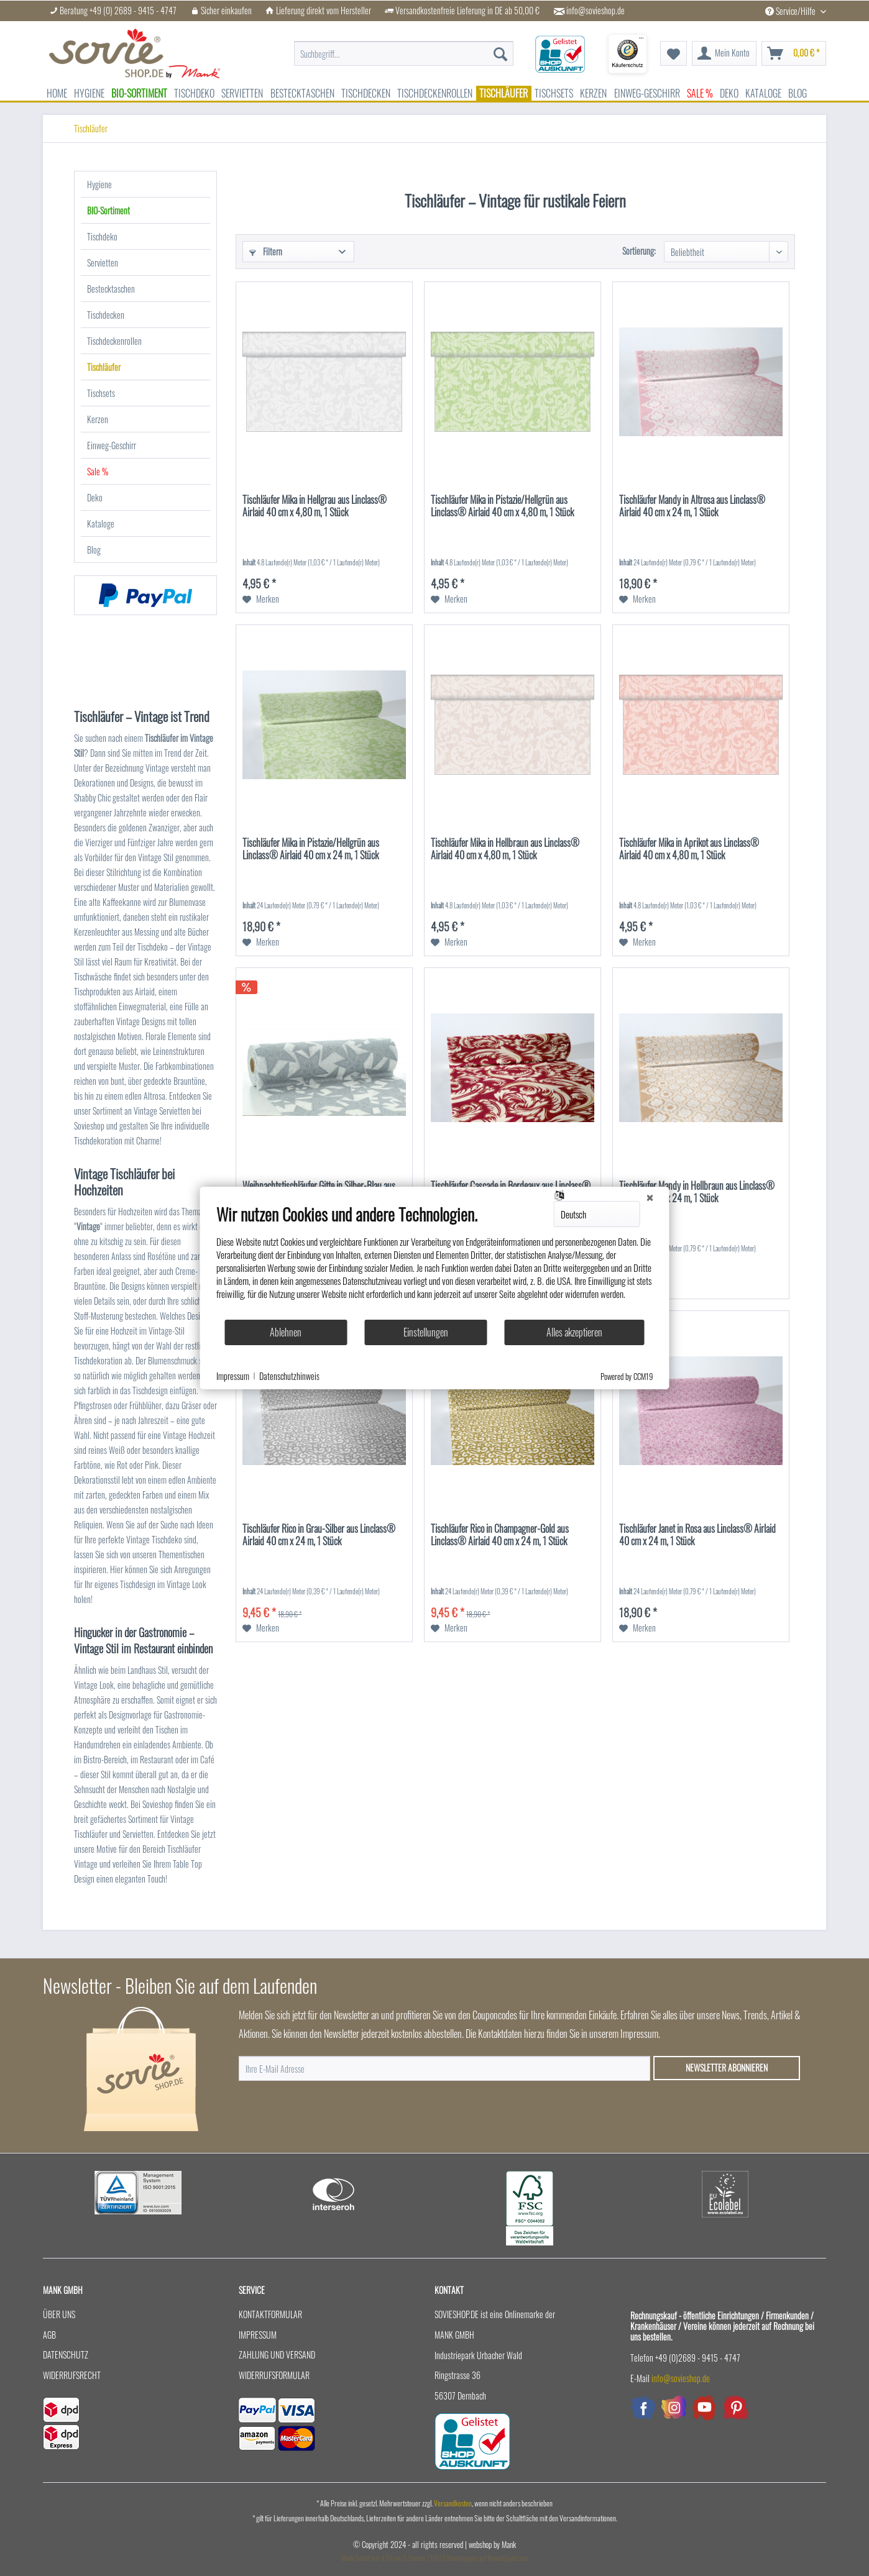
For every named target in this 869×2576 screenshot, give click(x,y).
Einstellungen (425, 1332)
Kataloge (100, 523)
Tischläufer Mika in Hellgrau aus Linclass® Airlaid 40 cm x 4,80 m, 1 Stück (314, 506)
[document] (434, 1261)
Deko (95, 497)
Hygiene (99, 184)
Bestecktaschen (111, 288)
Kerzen (97, 419)
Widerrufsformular (274, 2375)
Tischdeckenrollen (114, 340)
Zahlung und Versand (277, 2354)
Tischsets (101, 393)
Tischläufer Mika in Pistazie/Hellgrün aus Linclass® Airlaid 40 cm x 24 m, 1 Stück (310, 849)
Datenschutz (65, 2354)
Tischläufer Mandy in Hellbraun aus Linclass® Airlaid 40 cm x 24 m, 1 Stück (697, 1192)
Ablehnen (285, 1332)
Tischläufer (104, 366)
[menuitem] (403, 47)
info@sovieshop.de (595, 10)
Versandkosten (453, 2503)
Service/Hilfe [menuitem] (791, 10)
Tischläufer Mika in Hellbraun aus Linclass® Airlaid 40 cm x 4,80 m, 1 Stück (505, 849)
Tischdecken (105, 314)
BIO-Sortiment (108, 210)
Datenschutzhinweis (289, 1376)
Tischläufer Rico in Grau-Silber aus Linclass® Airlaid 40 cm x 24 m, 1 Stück (318, 1535)
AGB (49, 2334)
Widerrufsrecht (72, 2375)
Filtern (265, 251)
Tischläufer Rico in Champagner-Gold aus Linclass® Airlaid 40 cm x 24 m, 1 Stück (500, 1535)
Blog (94, 549)
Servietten (102, 262)
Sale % (97, 471)
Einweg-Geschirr (111, 445)
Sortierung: (639, 250)
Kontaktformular (270, 2314)
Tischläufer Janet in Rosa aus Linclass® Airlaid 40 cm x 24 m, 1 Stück (697, 1535)
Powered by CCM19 (626, 1376)
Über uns (59, 2314)
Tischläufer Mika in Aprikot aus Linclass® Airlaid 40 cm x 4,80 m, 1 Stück (689, 849)
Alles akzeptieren (574, 1332)
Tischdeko (102, 236)
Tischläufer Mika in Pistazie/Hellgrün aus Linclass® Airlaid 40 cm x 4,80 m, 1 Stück (502, 506)
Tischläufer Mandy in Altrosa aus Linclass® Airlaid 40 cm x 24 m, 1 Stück (692, 506)
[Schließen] (650, 1196)
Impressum (258, 2334)
